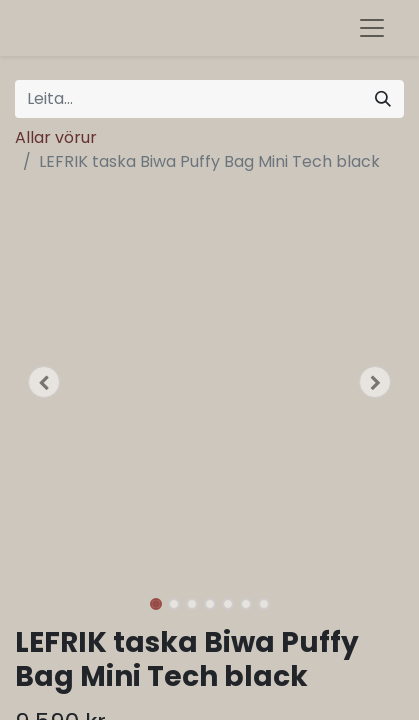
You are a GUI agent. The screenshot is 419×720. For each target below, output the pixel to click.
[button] (44, 382)
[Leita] (383, 99)
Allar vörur (56, 137)
